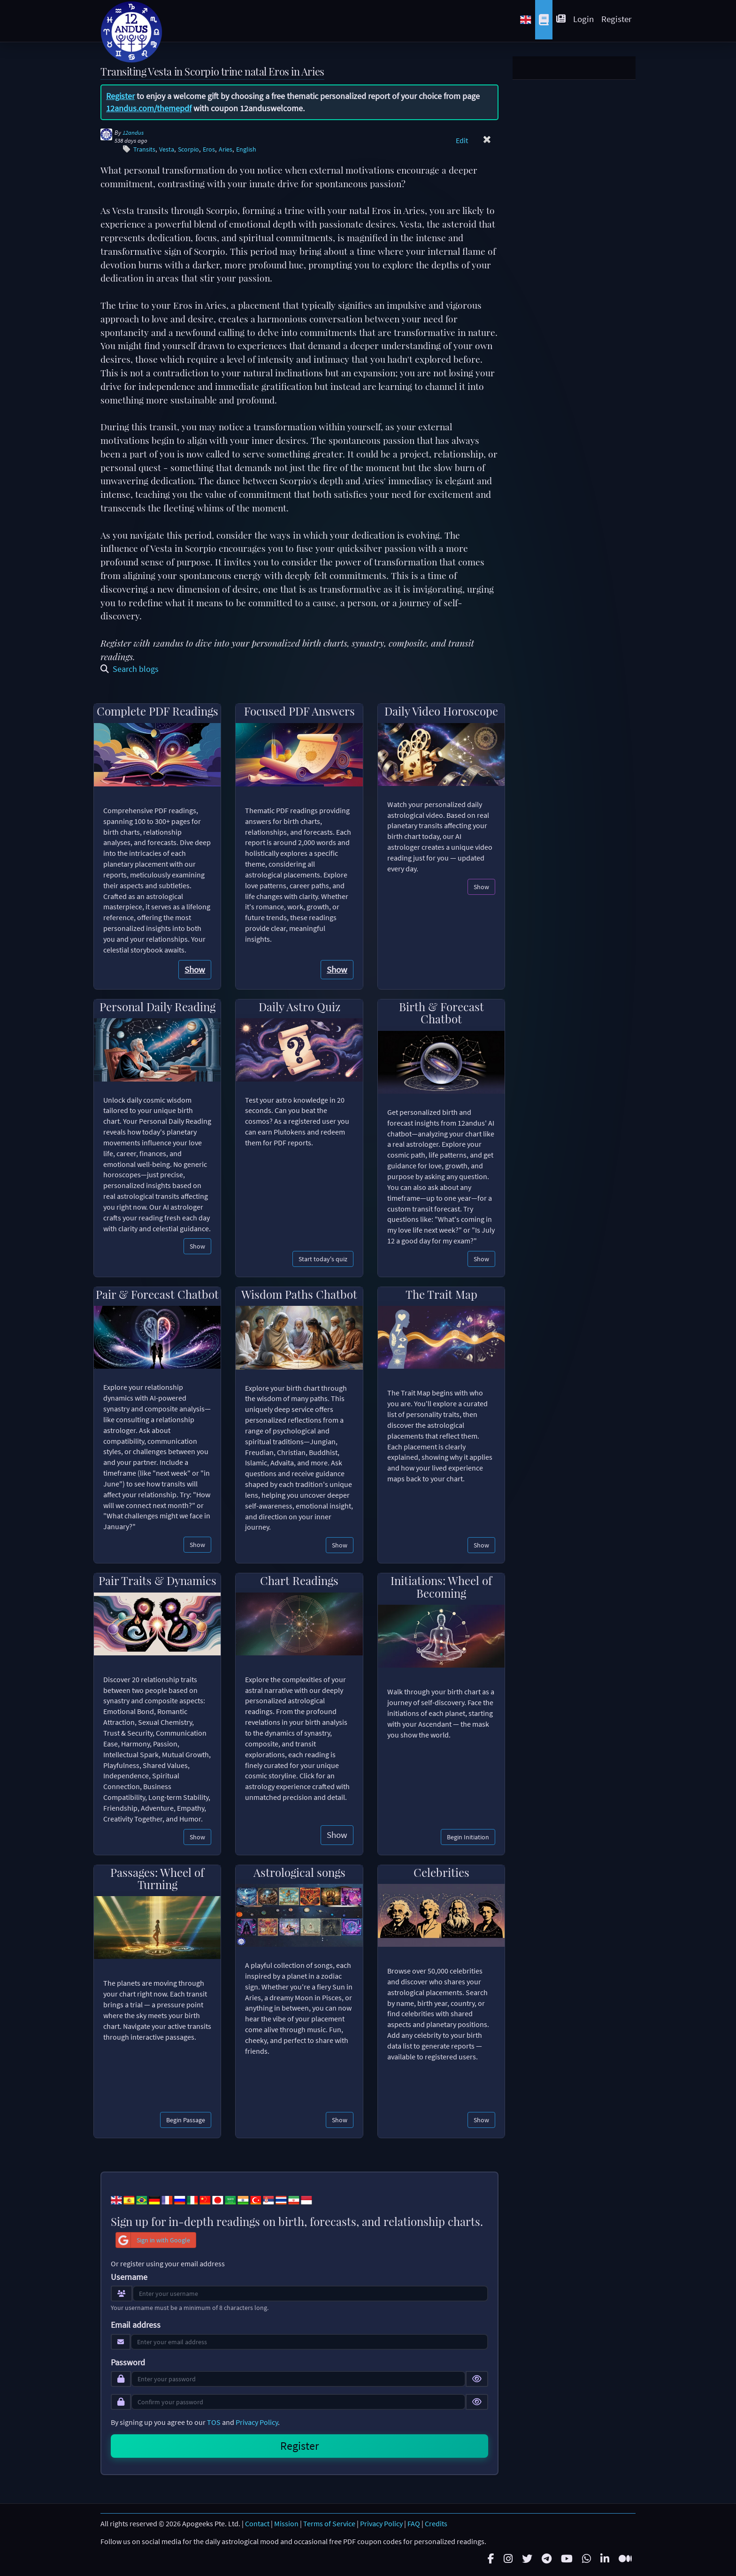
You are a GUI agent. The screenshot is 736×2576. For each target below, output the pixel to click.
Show (194, 969)
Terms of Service (329, 2523)
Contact (257, 2523)
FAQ (413, 2523)
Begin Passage (185, 2120)
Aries (225, 149)
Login (583, 18)
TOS (214, 2422)
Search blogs (129, 668)
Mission (286, 2523)
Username (129, 2277)
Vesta (166, 149)
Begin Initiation (468, 1837)
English (246, 149)
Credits (436, 2523)
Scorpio (188, 149)
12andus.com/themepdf (149, 108)
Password (128, 2362)
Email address (136, 2325)
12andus (133, 132)
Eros (209, 149)
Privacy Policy (257, 2422)
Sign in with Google (153, 2240)
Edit (462, 140)
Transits (144, 149)
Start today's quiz (323, 1259)
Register (616, 18)
